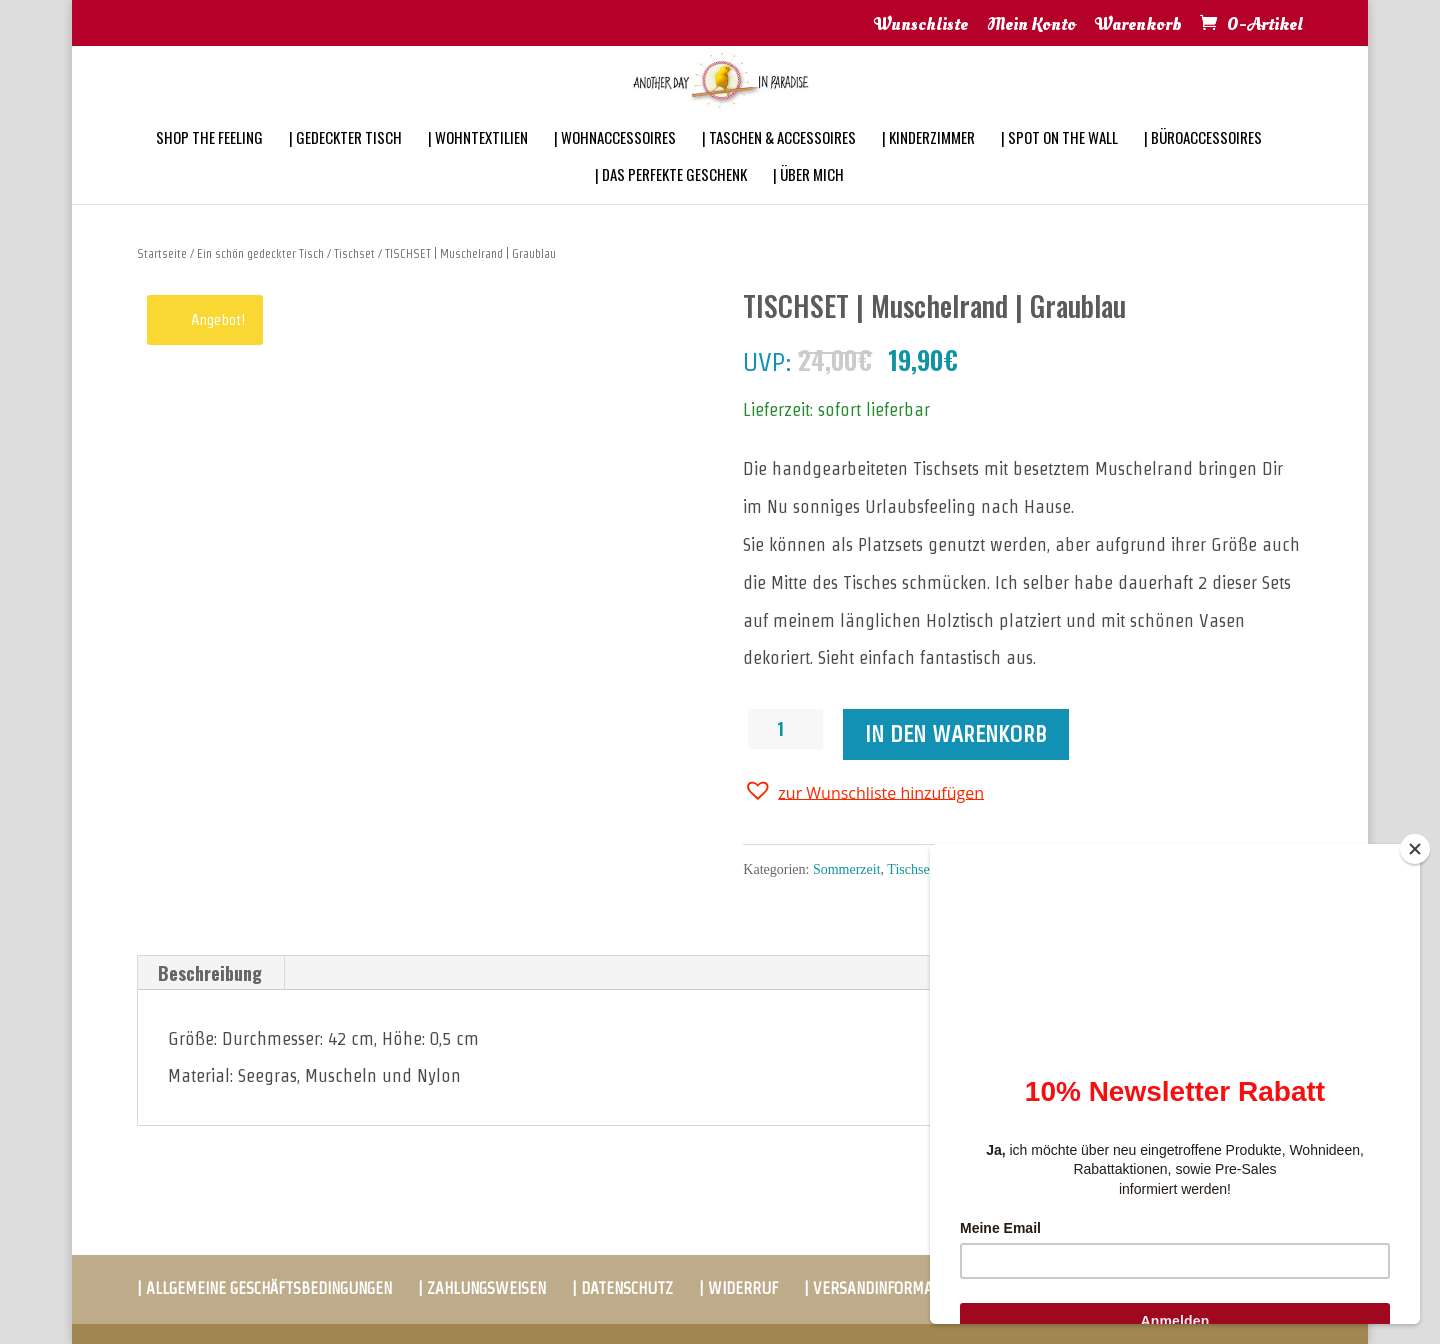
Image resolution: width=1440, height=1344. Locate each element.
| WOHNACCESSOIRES (615, 164)
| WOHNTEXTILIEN (478, 164)
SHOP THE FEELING (209, 164)
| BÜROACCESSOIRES (1203, 164)
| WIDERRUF (738, 1288)
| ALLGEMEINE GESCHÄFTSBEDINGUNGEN (264, 1288)
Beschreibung (210, 973)
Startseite (162, 253)
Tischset (354, 253)
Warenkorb (1138, 26)
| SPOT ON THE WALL (1059, 164)
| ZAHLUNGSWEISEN (482, 1288)
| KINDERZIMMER (928, 164)
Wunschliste (921, 26)
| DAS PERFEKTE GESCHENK (671, 201)
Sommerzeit (847, 869)
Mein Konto (1031, 26)
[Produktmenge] (788, 729)
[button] (863, 791)
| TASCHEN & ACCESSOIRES (779, 164)
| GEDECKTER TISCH (345, 164)
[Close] (1415, 849)
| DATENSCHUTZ (622, 1288)
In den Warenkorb (956, 734)
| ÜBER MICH (808, 201)
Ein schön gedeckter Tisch (260, 253)
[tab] (210, 973)
